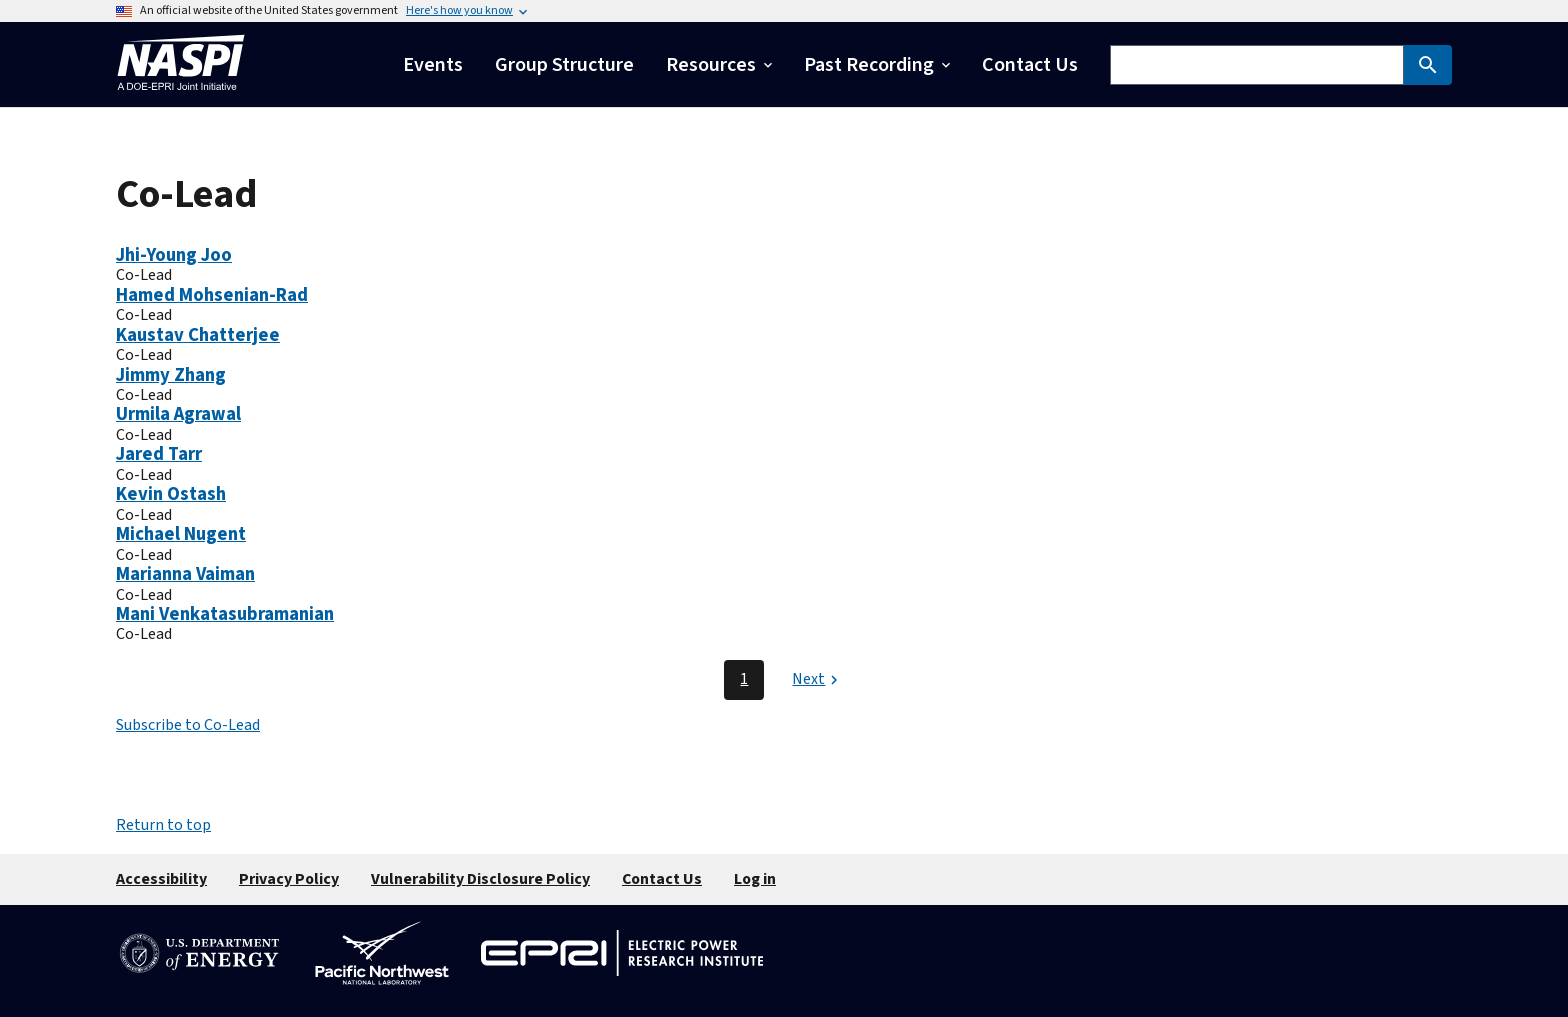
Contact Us (662, 879)
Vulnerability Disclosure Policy (480, 879)
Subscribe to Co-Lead (188, 725)
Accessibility (161, 879)
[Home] (181, 95)
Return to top (163, 825)
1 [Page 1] (744, 679)
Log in (755, 879)
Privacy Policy (289, 879)
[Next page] (817, 680)
